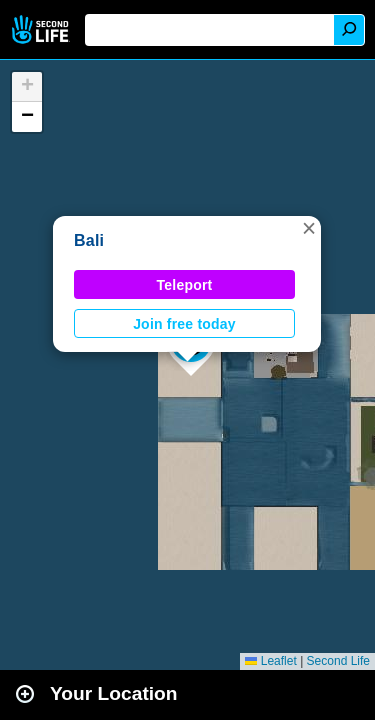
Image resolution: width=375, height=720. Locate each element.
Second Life (42, 29)
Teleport (185, 285)
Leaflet (270, 661)
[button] (309, 228)
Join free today (184, 324)
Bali (89, 240)
